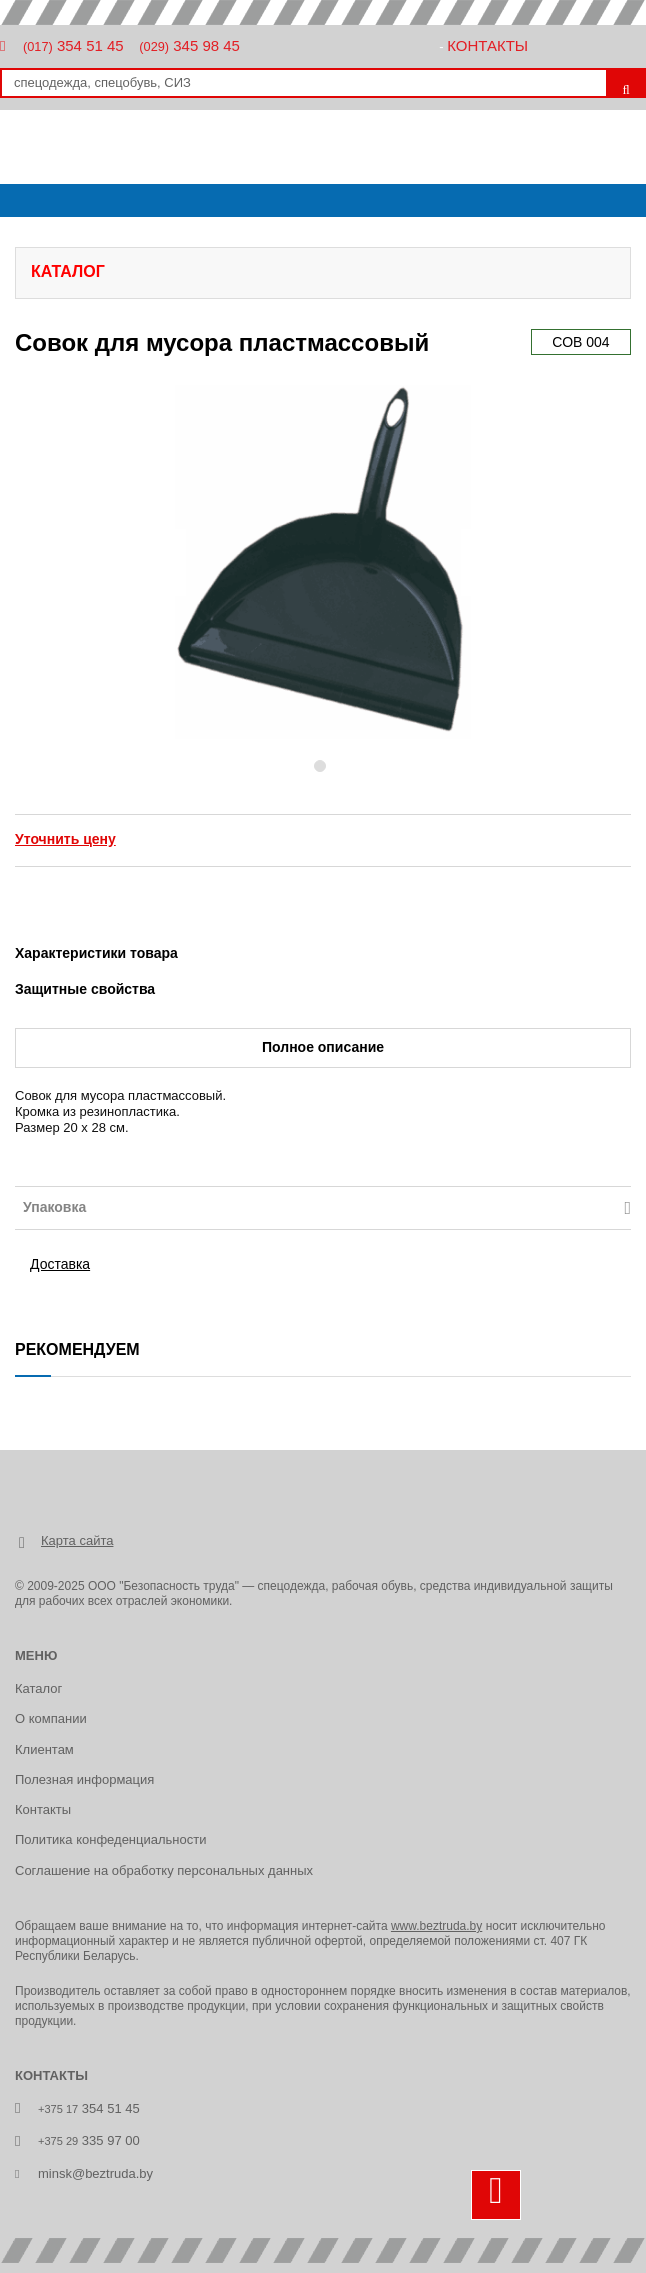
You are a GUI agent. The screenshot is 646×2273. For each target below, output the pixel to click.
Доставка (60, 1264)
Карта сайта (77, 1540)
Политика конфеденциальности (110, 1839)
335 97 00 (89, 2140)
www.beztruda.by (436, 1926)
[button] (166, 562)
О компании (51, 1718)
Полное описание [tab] (323, 1047)
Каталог (38, 1688)
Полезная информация (84, 1779)
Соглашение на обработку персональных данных (164, 1870)
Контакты (487, 45)
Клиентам (44, 1749)
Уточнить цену (65, 839)
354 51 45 (73, 45)
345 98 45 (189, 45)
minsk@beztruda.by (95, 2173)
